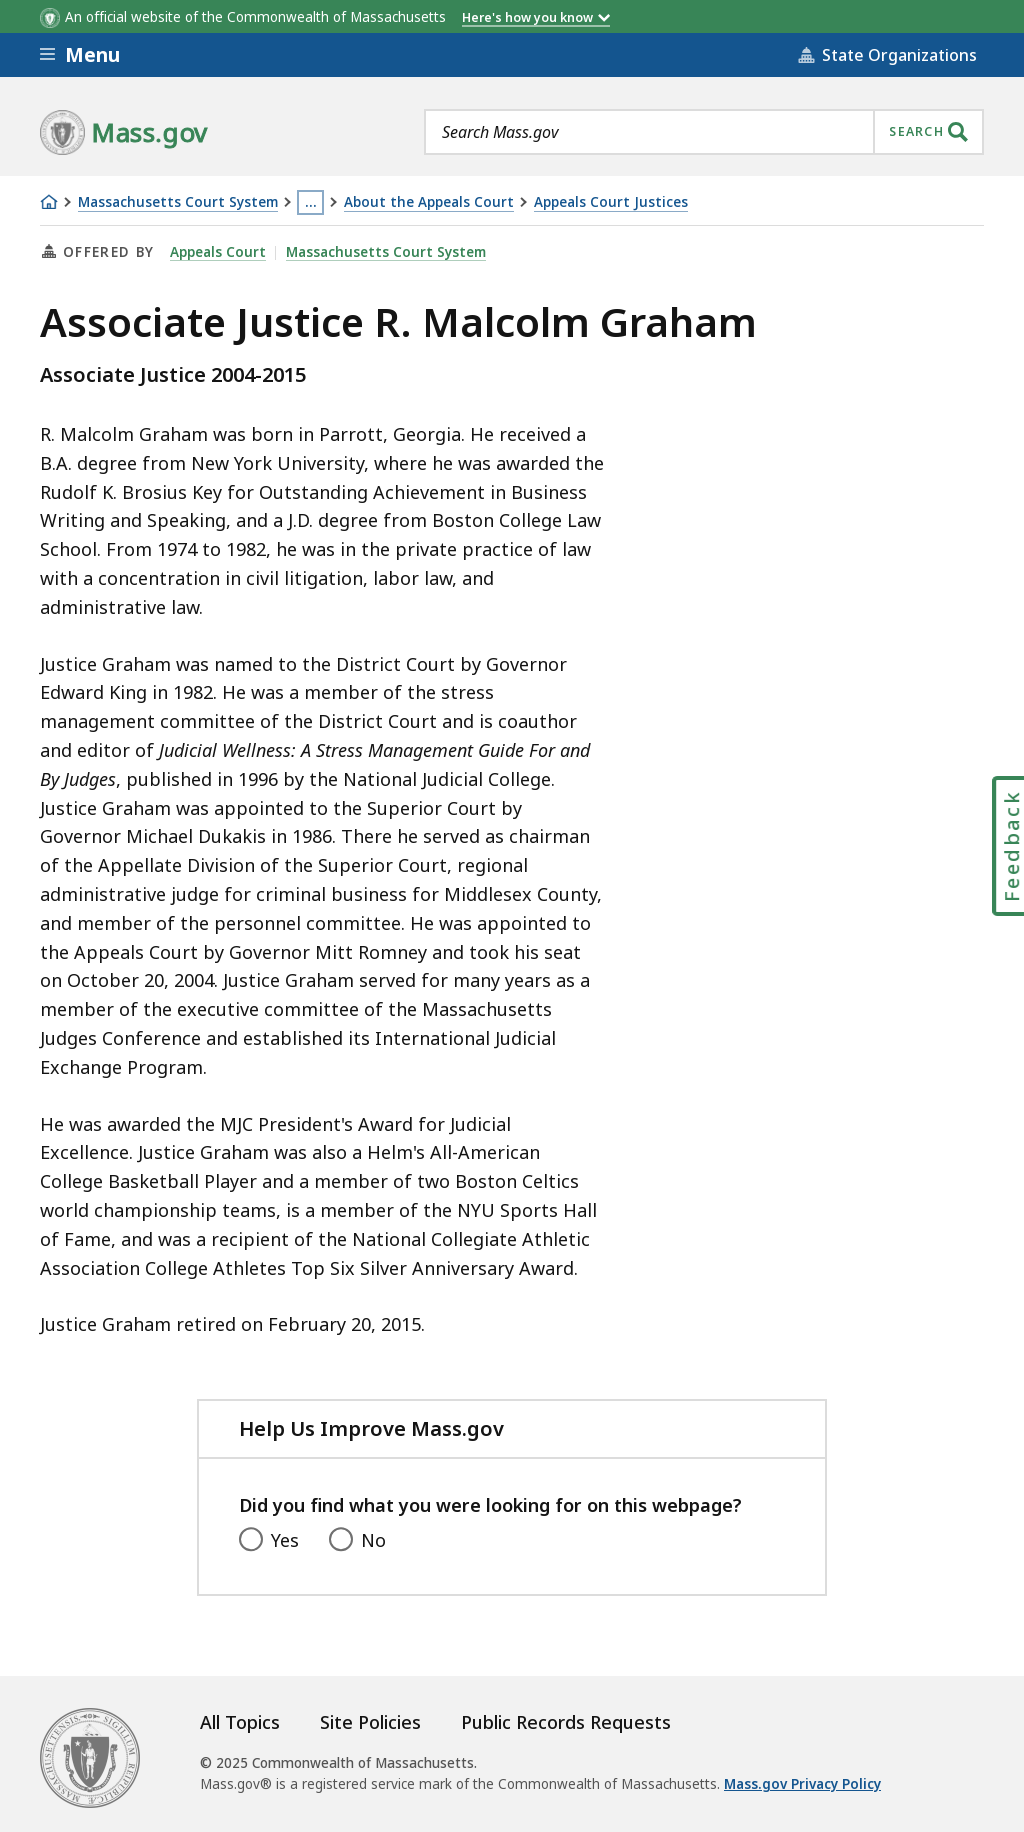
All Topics (240, 1722)
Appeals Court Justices (611, 202)
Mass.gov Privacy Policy (802, 1784)
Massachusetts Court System (178, 202)
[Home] (49, 202)
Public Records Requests (566, 1722)
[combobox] (704, 132)
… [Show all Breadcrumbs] (311, 202)
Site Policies (370, 1722)
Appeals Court (218, 252)
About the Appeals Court (429, 202)
